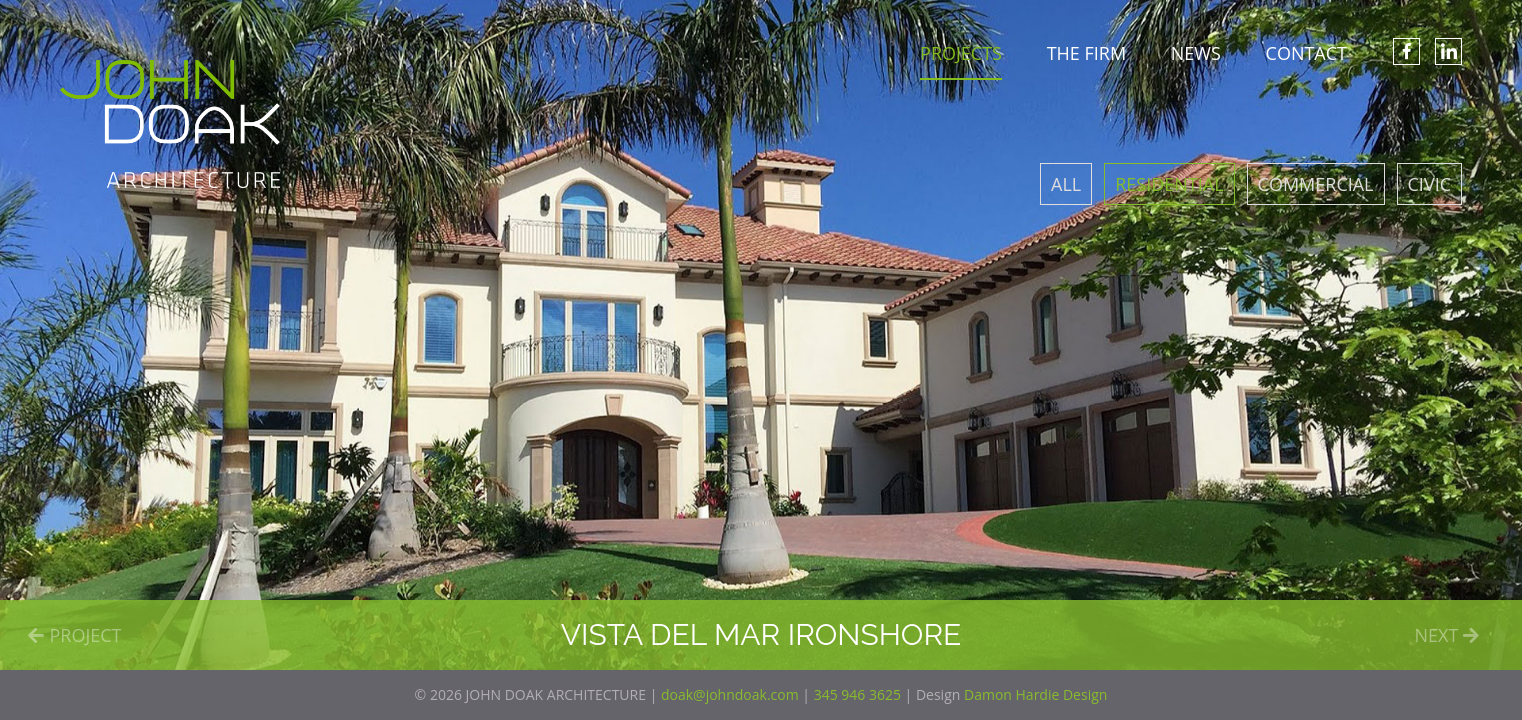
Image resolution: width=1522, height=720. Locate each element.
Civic (1429, 184)
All (1066, 184)
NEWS (1196, 53)
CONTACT (1306, 53)
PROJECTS (961, 53)
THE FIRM (1086, 53)
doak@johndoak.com (730, 694)
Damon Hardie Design (1035, 694)
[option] (761, 335)
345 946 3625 (857, 694)
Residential (1169, 184)
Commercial (1316, 184)
